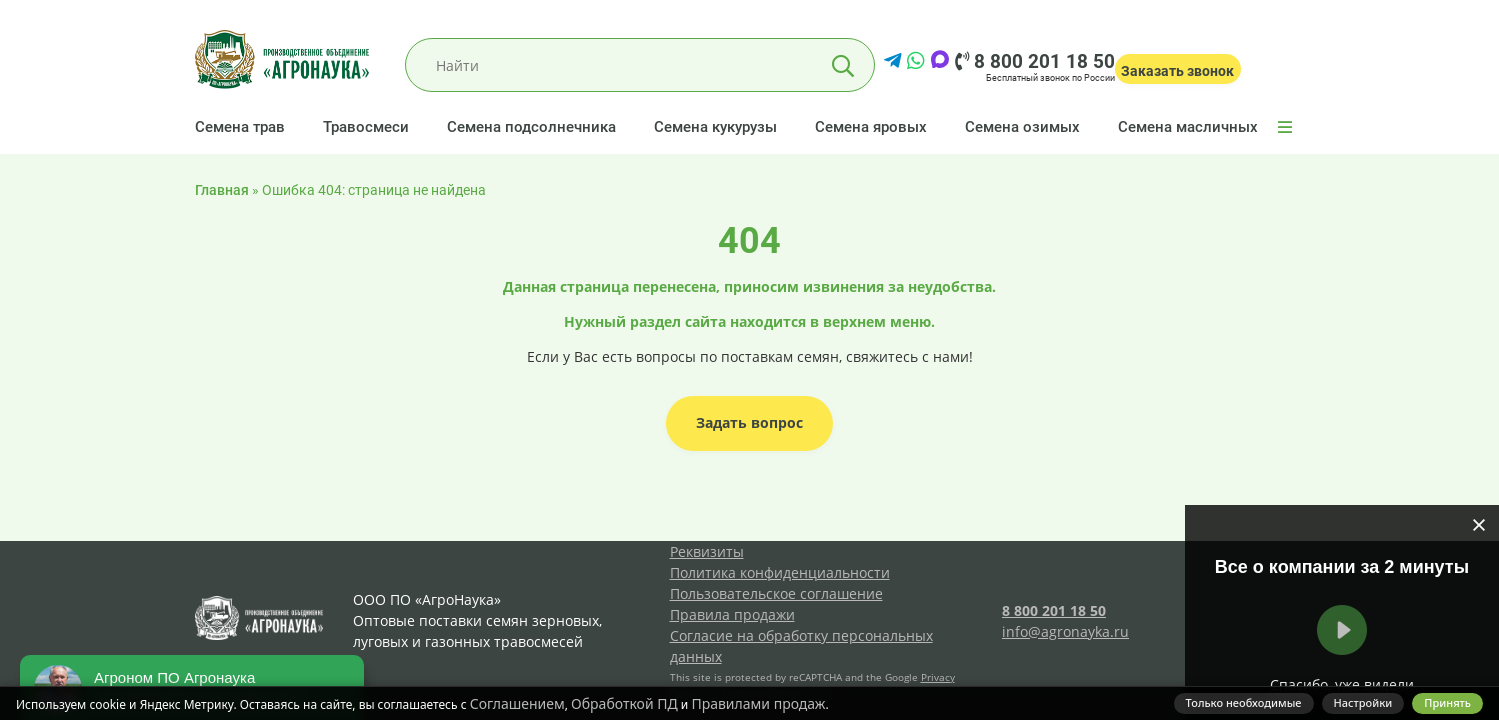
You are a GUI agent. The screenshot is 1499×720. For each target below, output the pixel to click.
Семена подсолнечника (531, 127)
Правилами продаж (758, 703)
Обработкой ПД (624, 703)
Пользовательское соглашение (776, 593)
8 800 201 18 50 (1035, 61)
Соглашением (517, 703)
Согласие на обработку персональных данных (801, 646)
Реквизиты (707, 551)
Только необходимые (1244, 702)
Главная (222, 190)
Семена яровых (871, 127)
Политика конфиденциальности (780, 572)
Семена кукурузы (715, 127)
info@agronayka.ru (1065, 631)
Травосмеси (366, 127)
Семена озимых (1022, 127)
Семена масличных (1188, 127)
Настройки (1363, 702)
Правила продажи (732, 614)
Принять (1447, 702)
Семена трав (240, 127)
